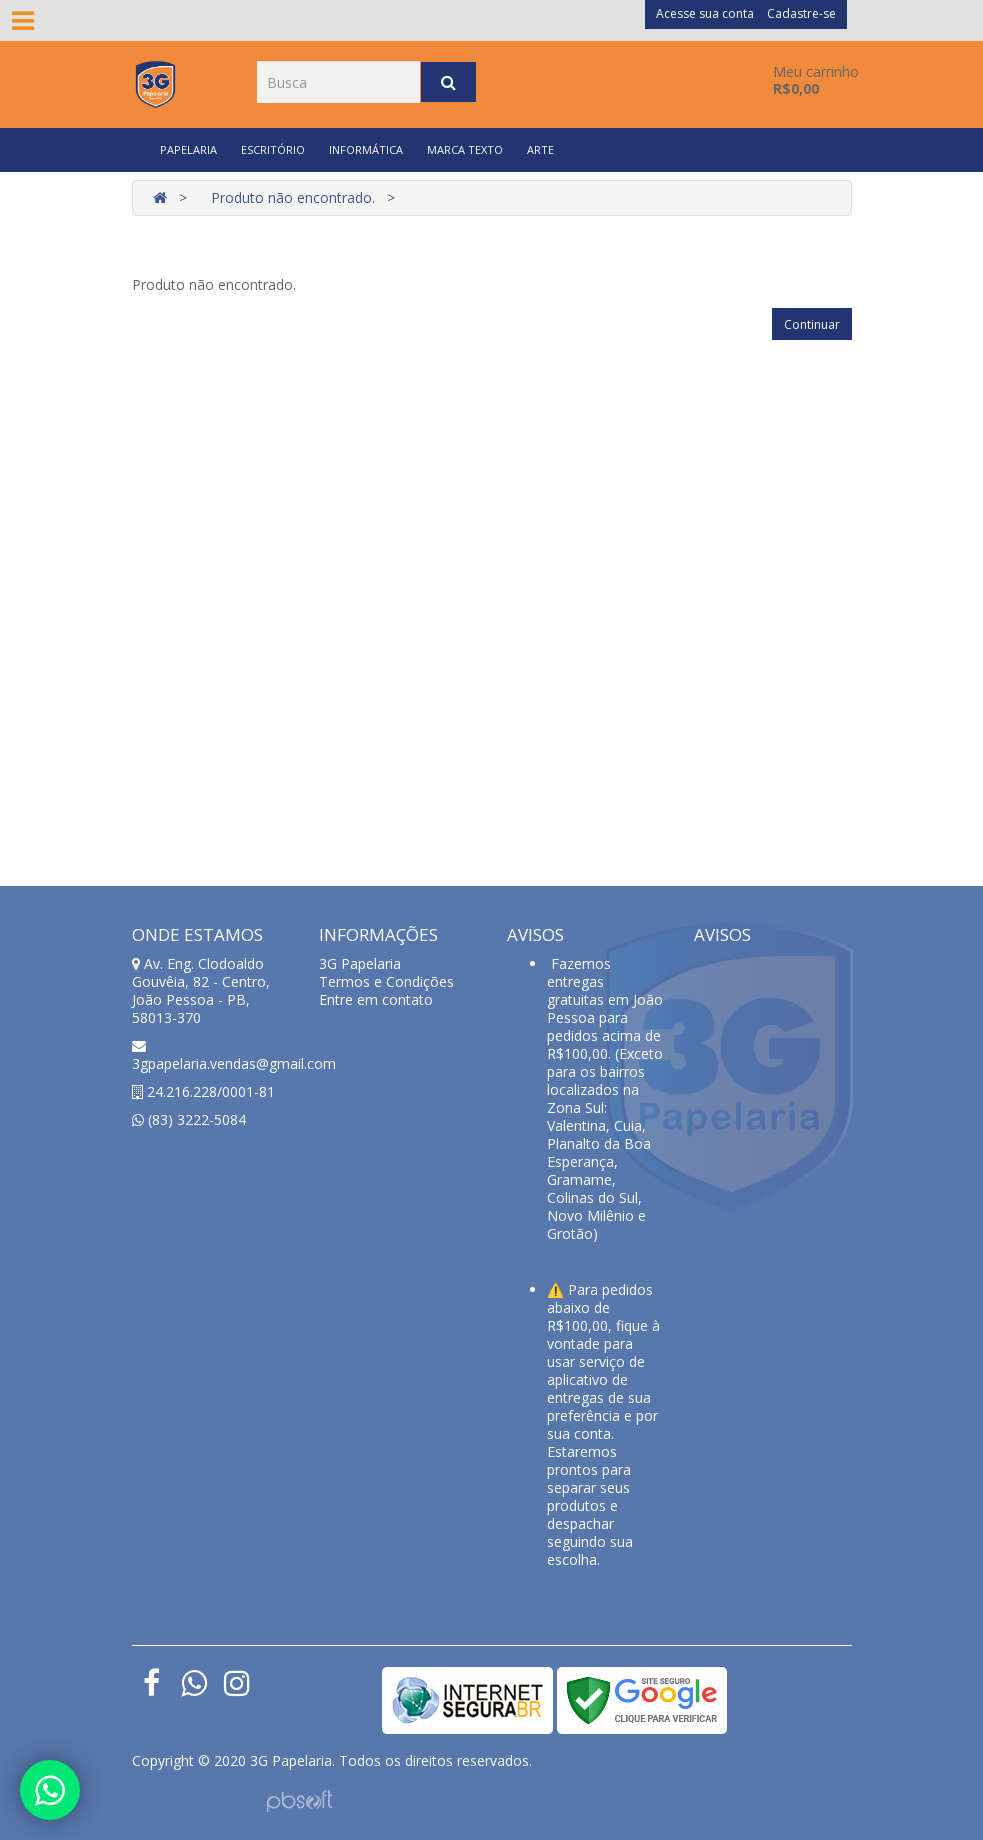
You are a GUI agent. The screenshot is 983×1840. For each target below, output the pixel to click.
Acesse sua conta (705, 13)
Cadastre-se (801, 13)
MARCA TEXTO (465, 149)
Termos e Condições (386, 981)
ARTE (540, 149)
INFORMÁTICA (366, 149)
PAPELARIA (188, 149)
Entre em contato (376, 999)
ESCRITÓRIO (273, 149)
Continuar (812, 324)
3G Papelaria (360, 963)
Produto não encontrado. (293, 197)
